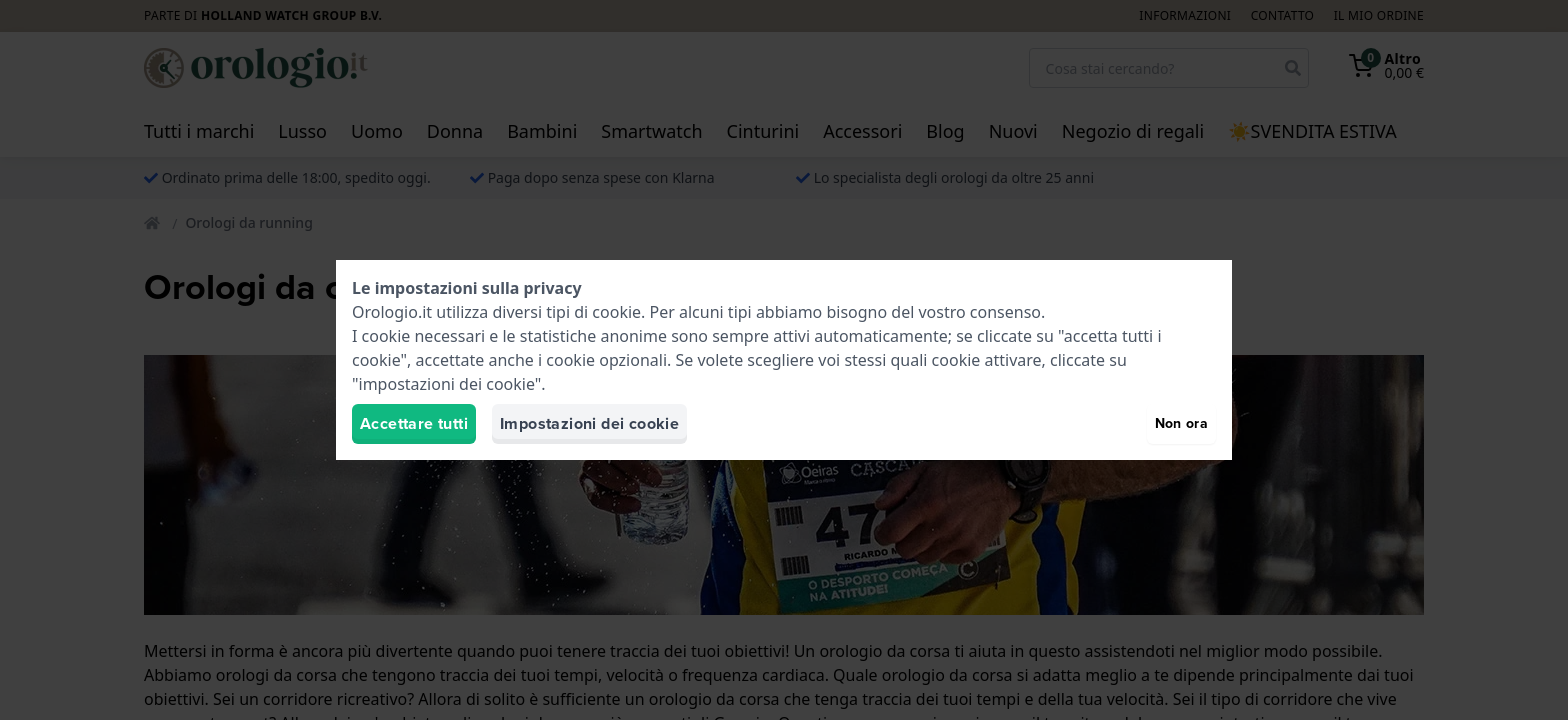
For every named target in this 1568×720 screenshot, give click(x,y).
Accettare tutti (414, 423)
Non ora (1181, 423)
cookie (616, 312)
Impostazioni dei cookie (589, 423)
